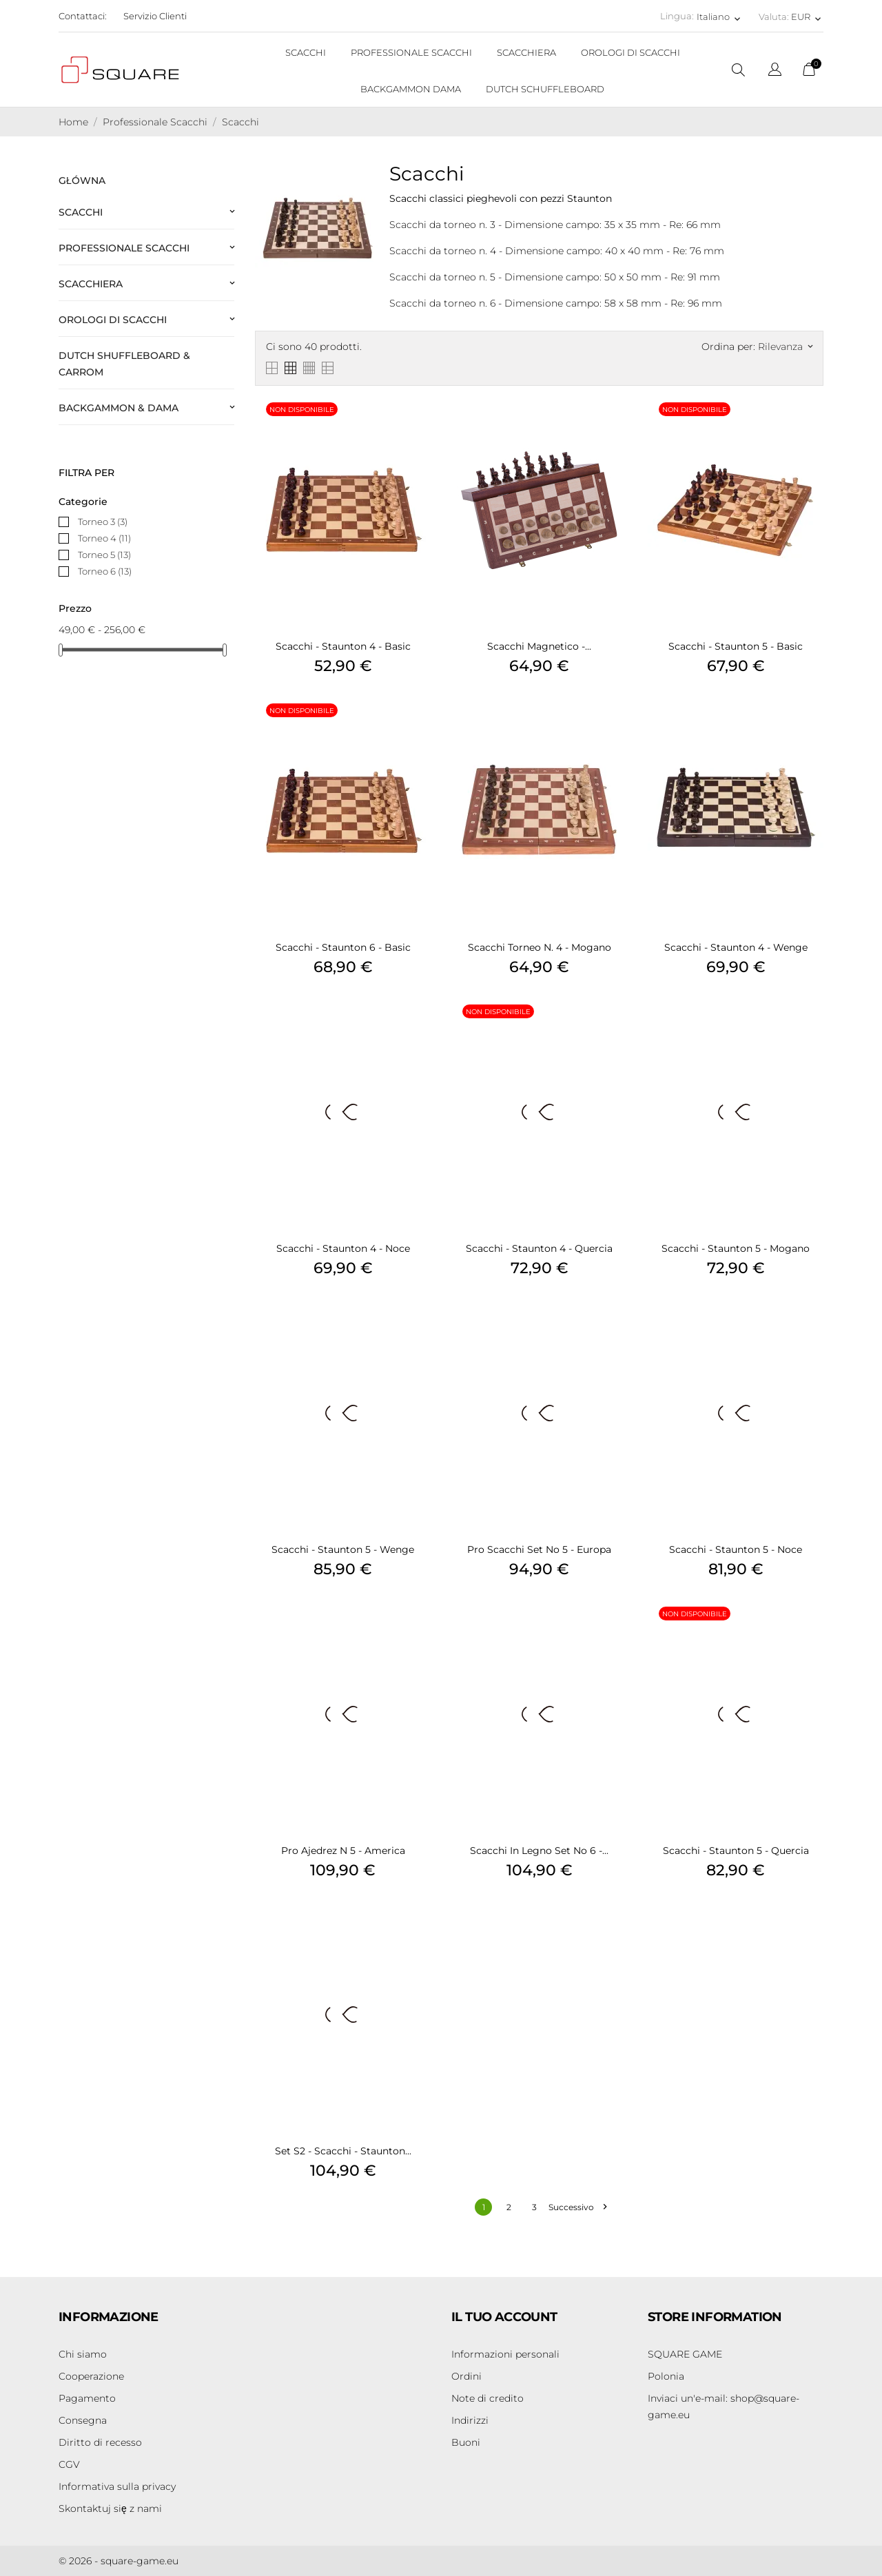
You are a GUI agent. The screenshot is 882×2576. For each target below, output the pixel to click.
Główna (82, 180)
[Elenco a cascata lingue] (774, 71)
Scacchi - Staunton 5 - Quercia (736, 1850)
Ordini (466, 2376)
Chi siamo (83, 2354)
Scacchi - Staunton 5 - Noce (735, 1549)
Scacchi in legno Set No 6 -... (539, 1850)
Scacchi (81, 212)
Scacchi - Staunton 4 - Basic (343, 646)
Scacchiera (91, 284)
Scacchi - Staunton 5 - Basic (735, 646)
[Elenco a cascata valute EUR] (807, 16)
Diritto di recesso (100, 2442)
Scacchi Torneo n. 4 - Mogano (539, 947)
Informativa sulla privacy (117, 2486)
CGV (69, 2464)
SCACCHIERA (526, 52)
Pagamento (87, 2398)
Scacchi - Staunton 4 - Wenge (736, 947)
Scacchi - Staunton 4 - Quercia (539, 1248)
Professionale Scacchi (124, 248)
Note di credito (487, 2398)
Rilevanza (785, 346)
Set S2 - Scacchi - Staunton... (343, 2151)
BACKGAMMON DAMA (410, 88)
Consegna (83, 2420)
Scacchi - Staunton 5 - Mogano (736, 1248)
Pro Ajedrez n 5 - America (343, 1850)
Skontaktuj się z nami (110, 2508)
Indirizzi (470, 2420)
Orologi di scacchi (113, 319)
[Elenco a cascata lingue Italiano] (720, 16)
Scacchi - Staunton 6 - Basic (343, 947)
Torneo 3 (102, 521)
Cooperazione (91, 2376)
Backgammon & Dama (118, 408)
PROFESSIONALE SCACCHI (411, 52)
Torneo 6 (105, 571)
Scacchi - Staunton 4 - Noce (343, 1248)
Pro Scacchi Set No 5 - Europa (539, 1549)
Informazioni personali (505, 2354)
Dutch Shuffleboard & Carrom (124, 363)
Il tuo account (504, 2317)
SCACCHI (305, 52)
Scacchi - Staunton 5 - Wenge (342, 1549)
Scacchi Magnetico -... (539, 646)
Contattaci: (83, 15)
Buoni (465, 2442)
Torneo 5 (104, 554)
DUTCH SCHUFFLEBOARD (545, 88)
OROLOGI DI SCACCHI (630, 52)
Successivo (577, 2207)
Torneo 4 (104, 538)
